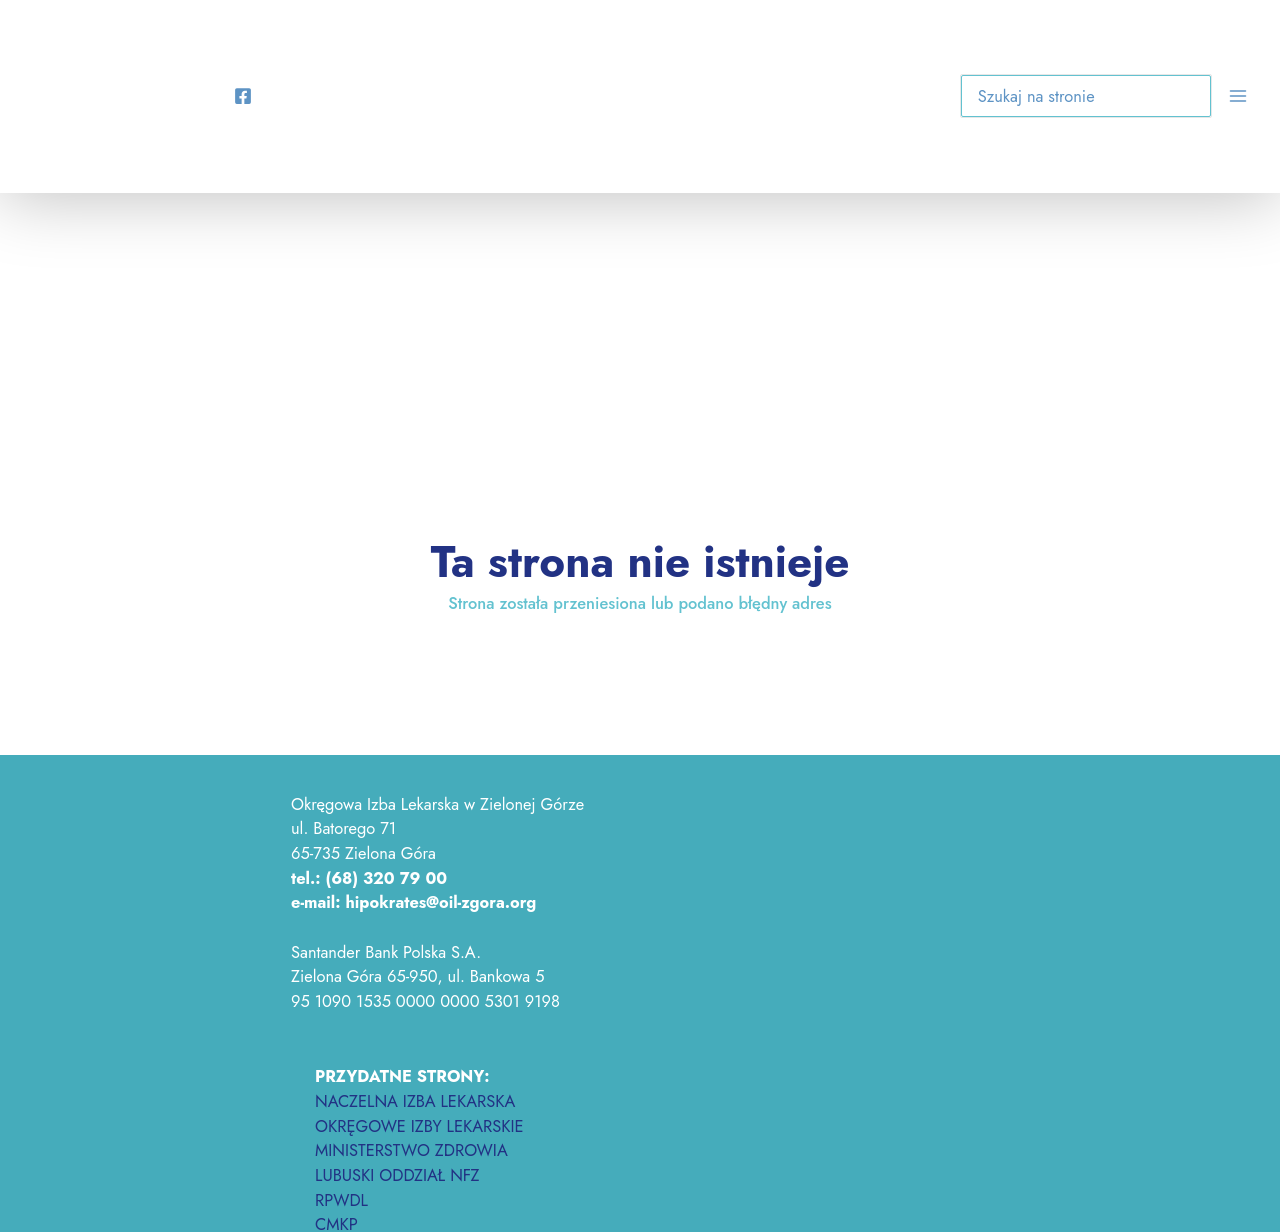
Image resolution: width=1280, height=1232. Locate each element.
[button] (1182, 99)
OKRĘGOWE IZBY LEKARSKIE (419, 1126)
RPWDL (341, 1200)
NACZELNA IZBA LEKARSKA (415, 1101)
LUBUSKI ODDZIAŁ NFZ (397, 1175)
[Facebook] (243, 96)
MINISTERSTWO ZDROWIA (411, 1150)
